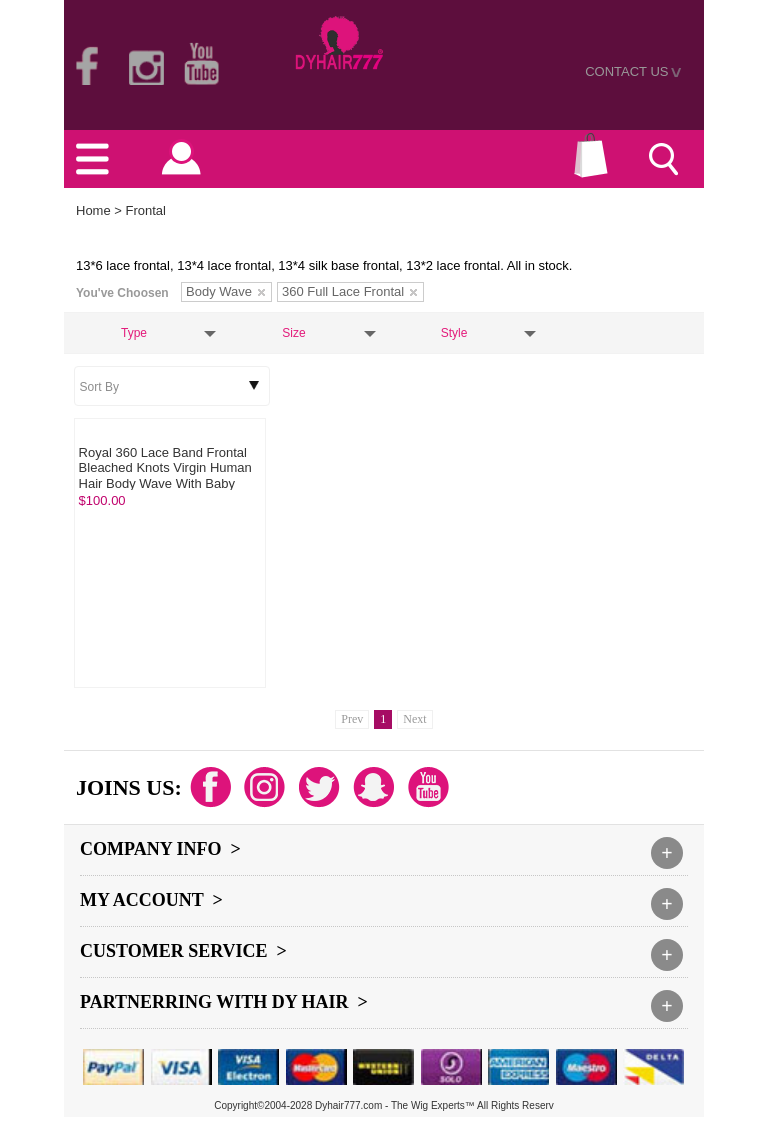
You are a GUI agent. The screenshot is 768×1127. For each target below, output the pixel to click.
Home (93, 210)
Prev (352, 719)
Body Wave (225, 291)
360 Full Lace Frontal (349, 291)
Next (414, 719)
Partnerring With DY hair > (224, 1002)
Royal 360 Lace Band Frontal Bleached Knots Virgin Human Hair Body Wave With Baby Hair (165, 476)
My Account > (151, 900)
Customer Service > (183, 951)
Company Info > (160, 849)
